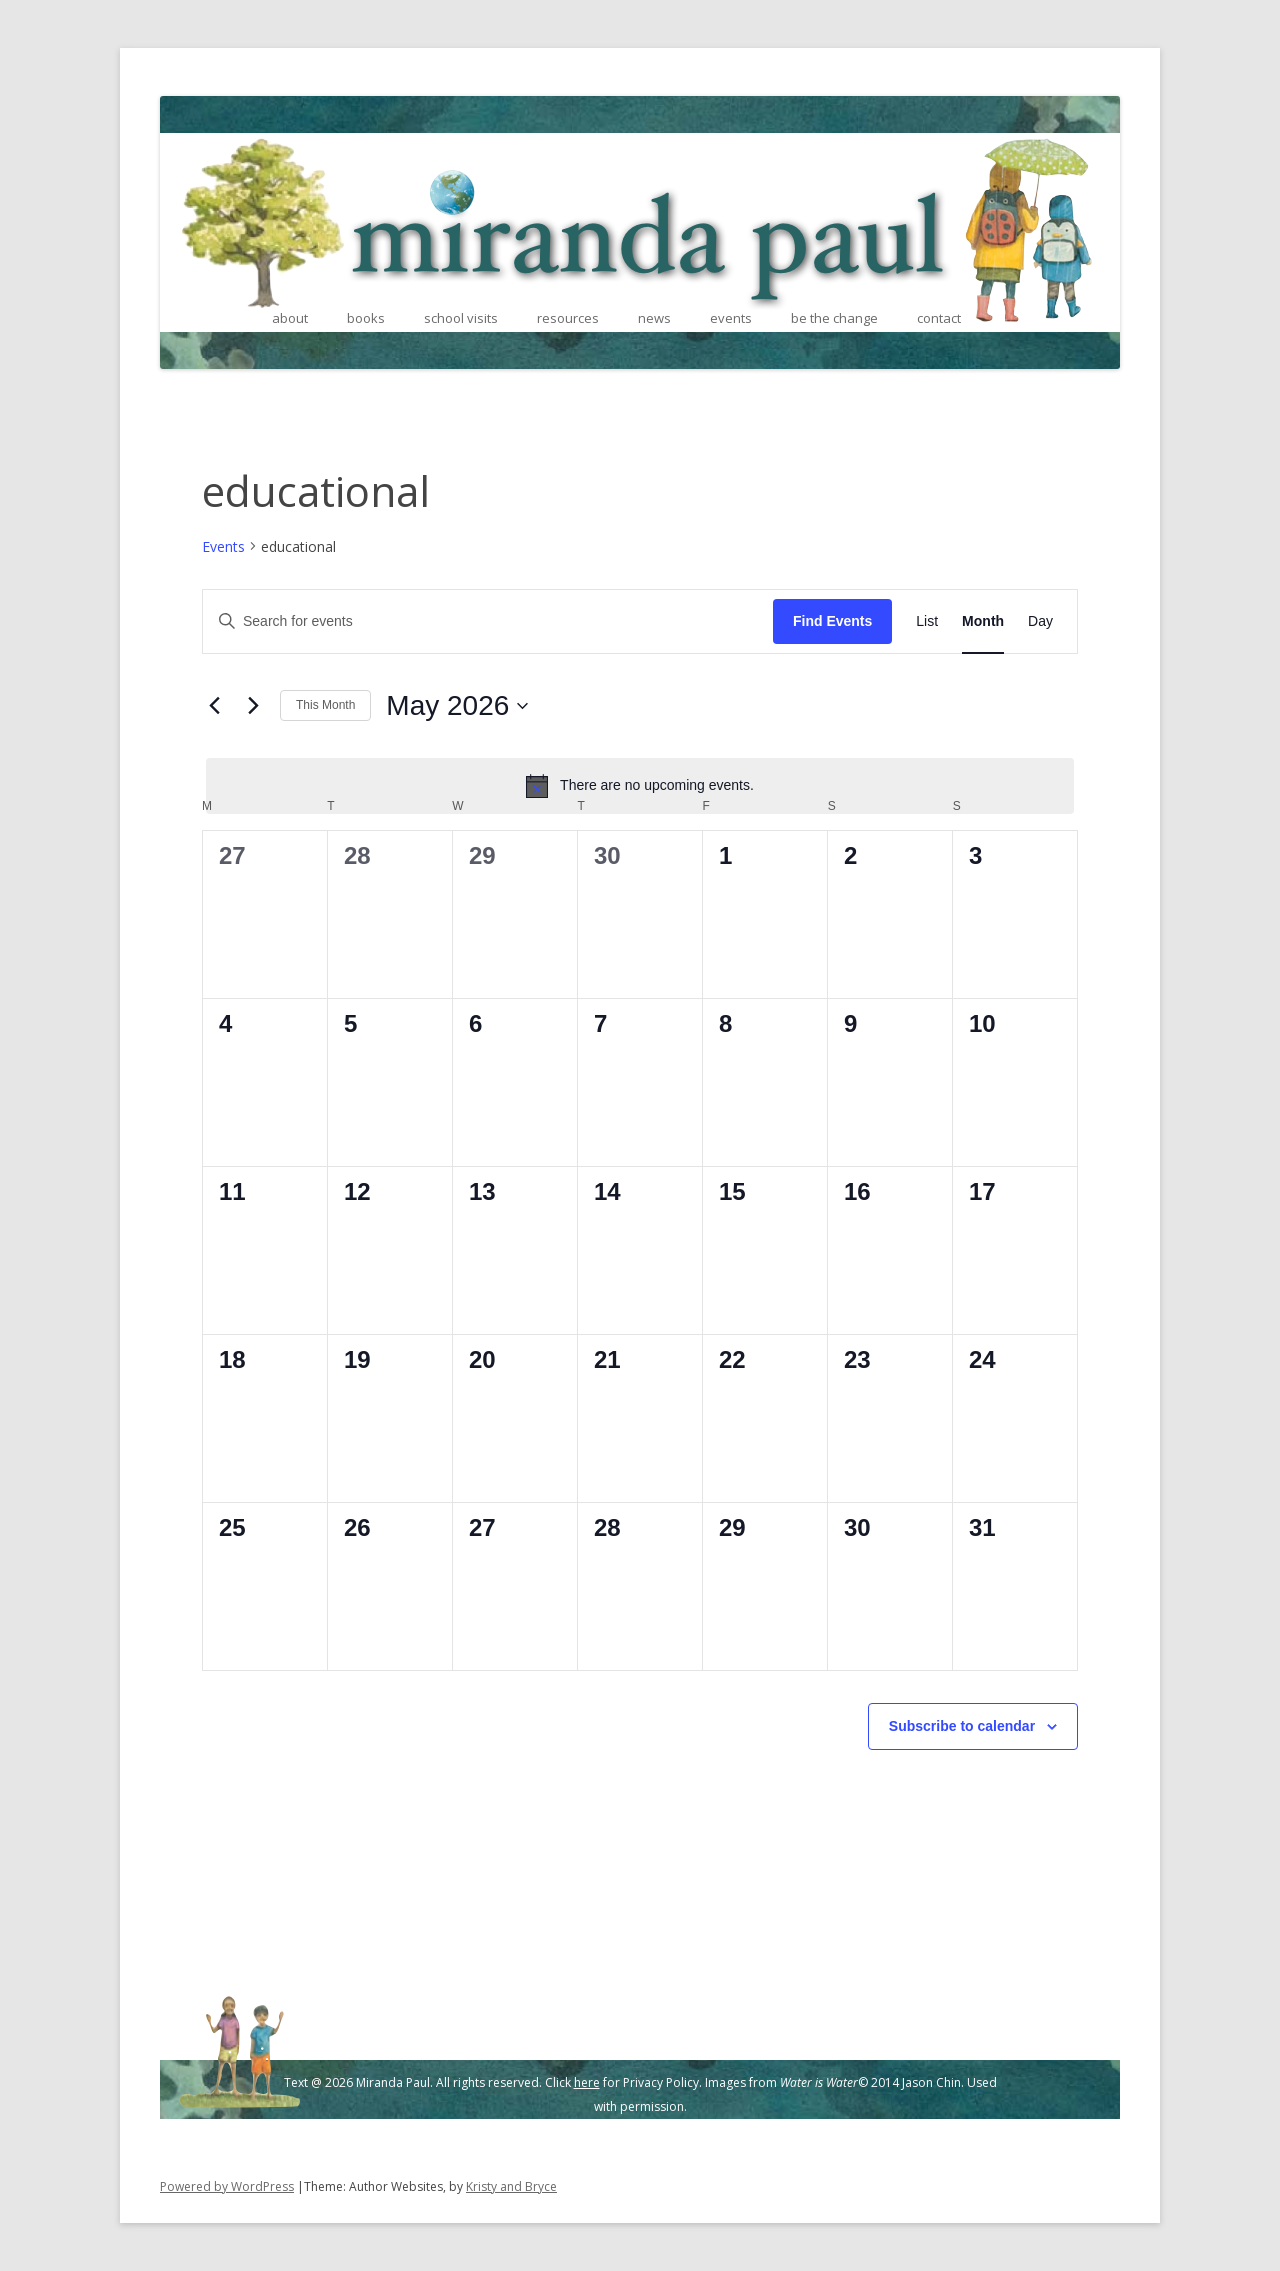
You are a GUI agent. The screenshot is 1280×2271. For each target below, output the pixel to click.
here (587, 2082)
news (654, 318)
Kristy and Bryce (511, 2186)
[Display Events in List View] (927, 621)
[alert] (640, 786)
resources (568, 318)
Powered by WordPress (227, 2186)
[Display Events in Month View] (983, 621)
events (731, 318)
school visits (461, 318)
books (366, 318)
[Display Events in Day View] (1040, 621)
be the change (834, 318)
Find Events (832, 621)
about (290, 318)
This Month (325, 705)
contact (939, 318)
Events (223, 546)
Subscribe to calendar (962, 1726)
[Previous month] (214, 706)
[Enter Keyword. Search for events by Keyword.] (488, 621)
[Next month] (253, 706)
